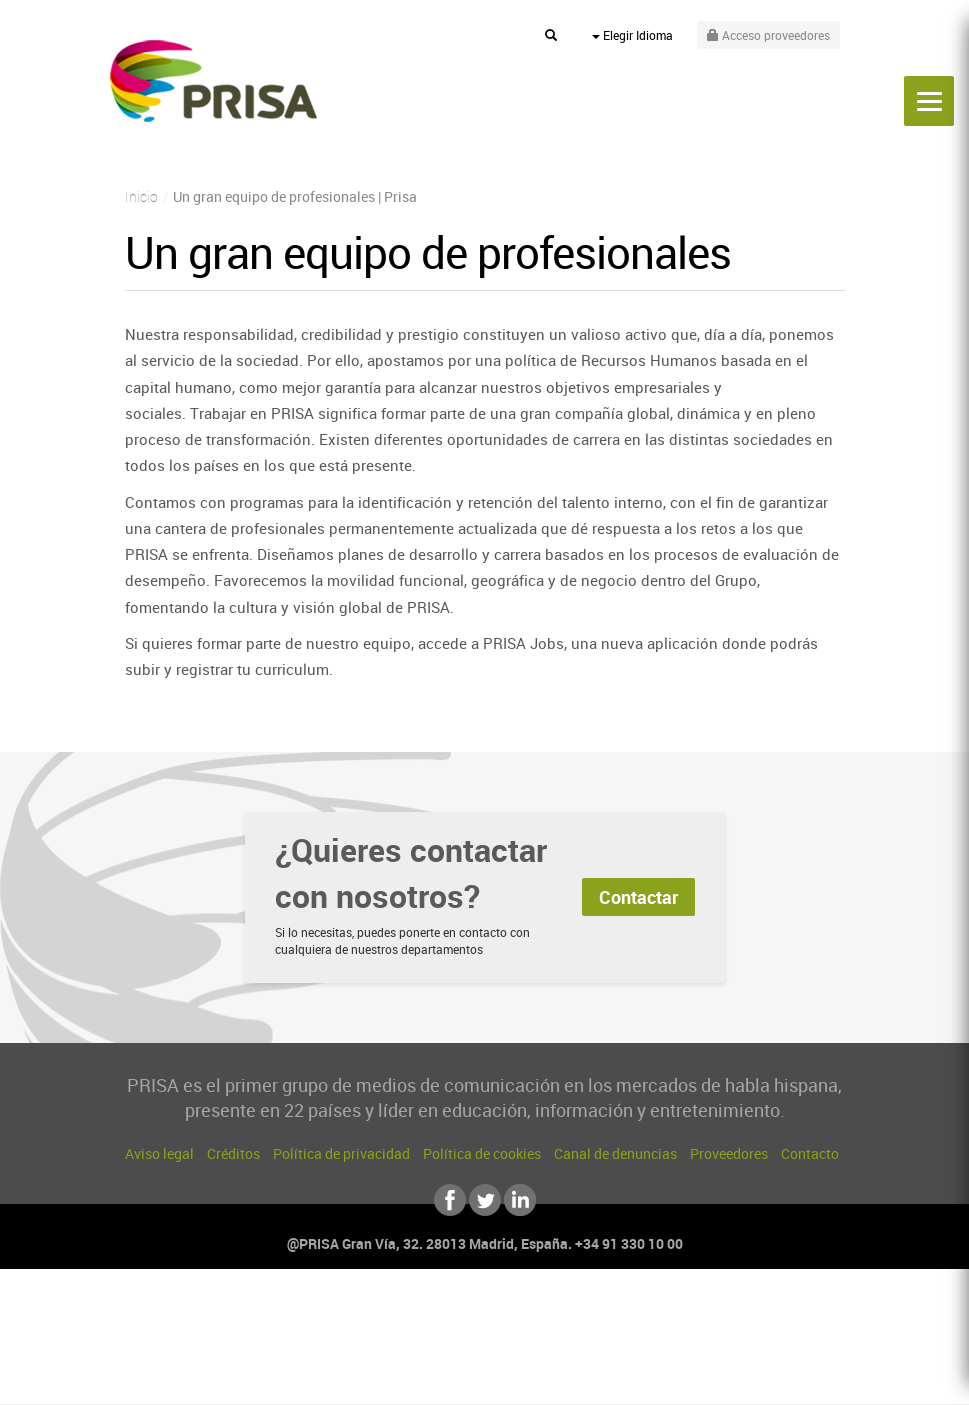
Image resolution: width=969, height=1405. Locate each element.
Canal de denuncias (615, 1153)
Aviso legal (159, 1153)
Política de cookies (482, 1153)
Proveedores (729, 1153)
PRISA (213, 81)
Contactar (638, 897)
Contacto (810, 1153)
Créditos (233, 1153)
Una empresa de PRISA (485, 1332)
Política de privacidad (341, 1153)
